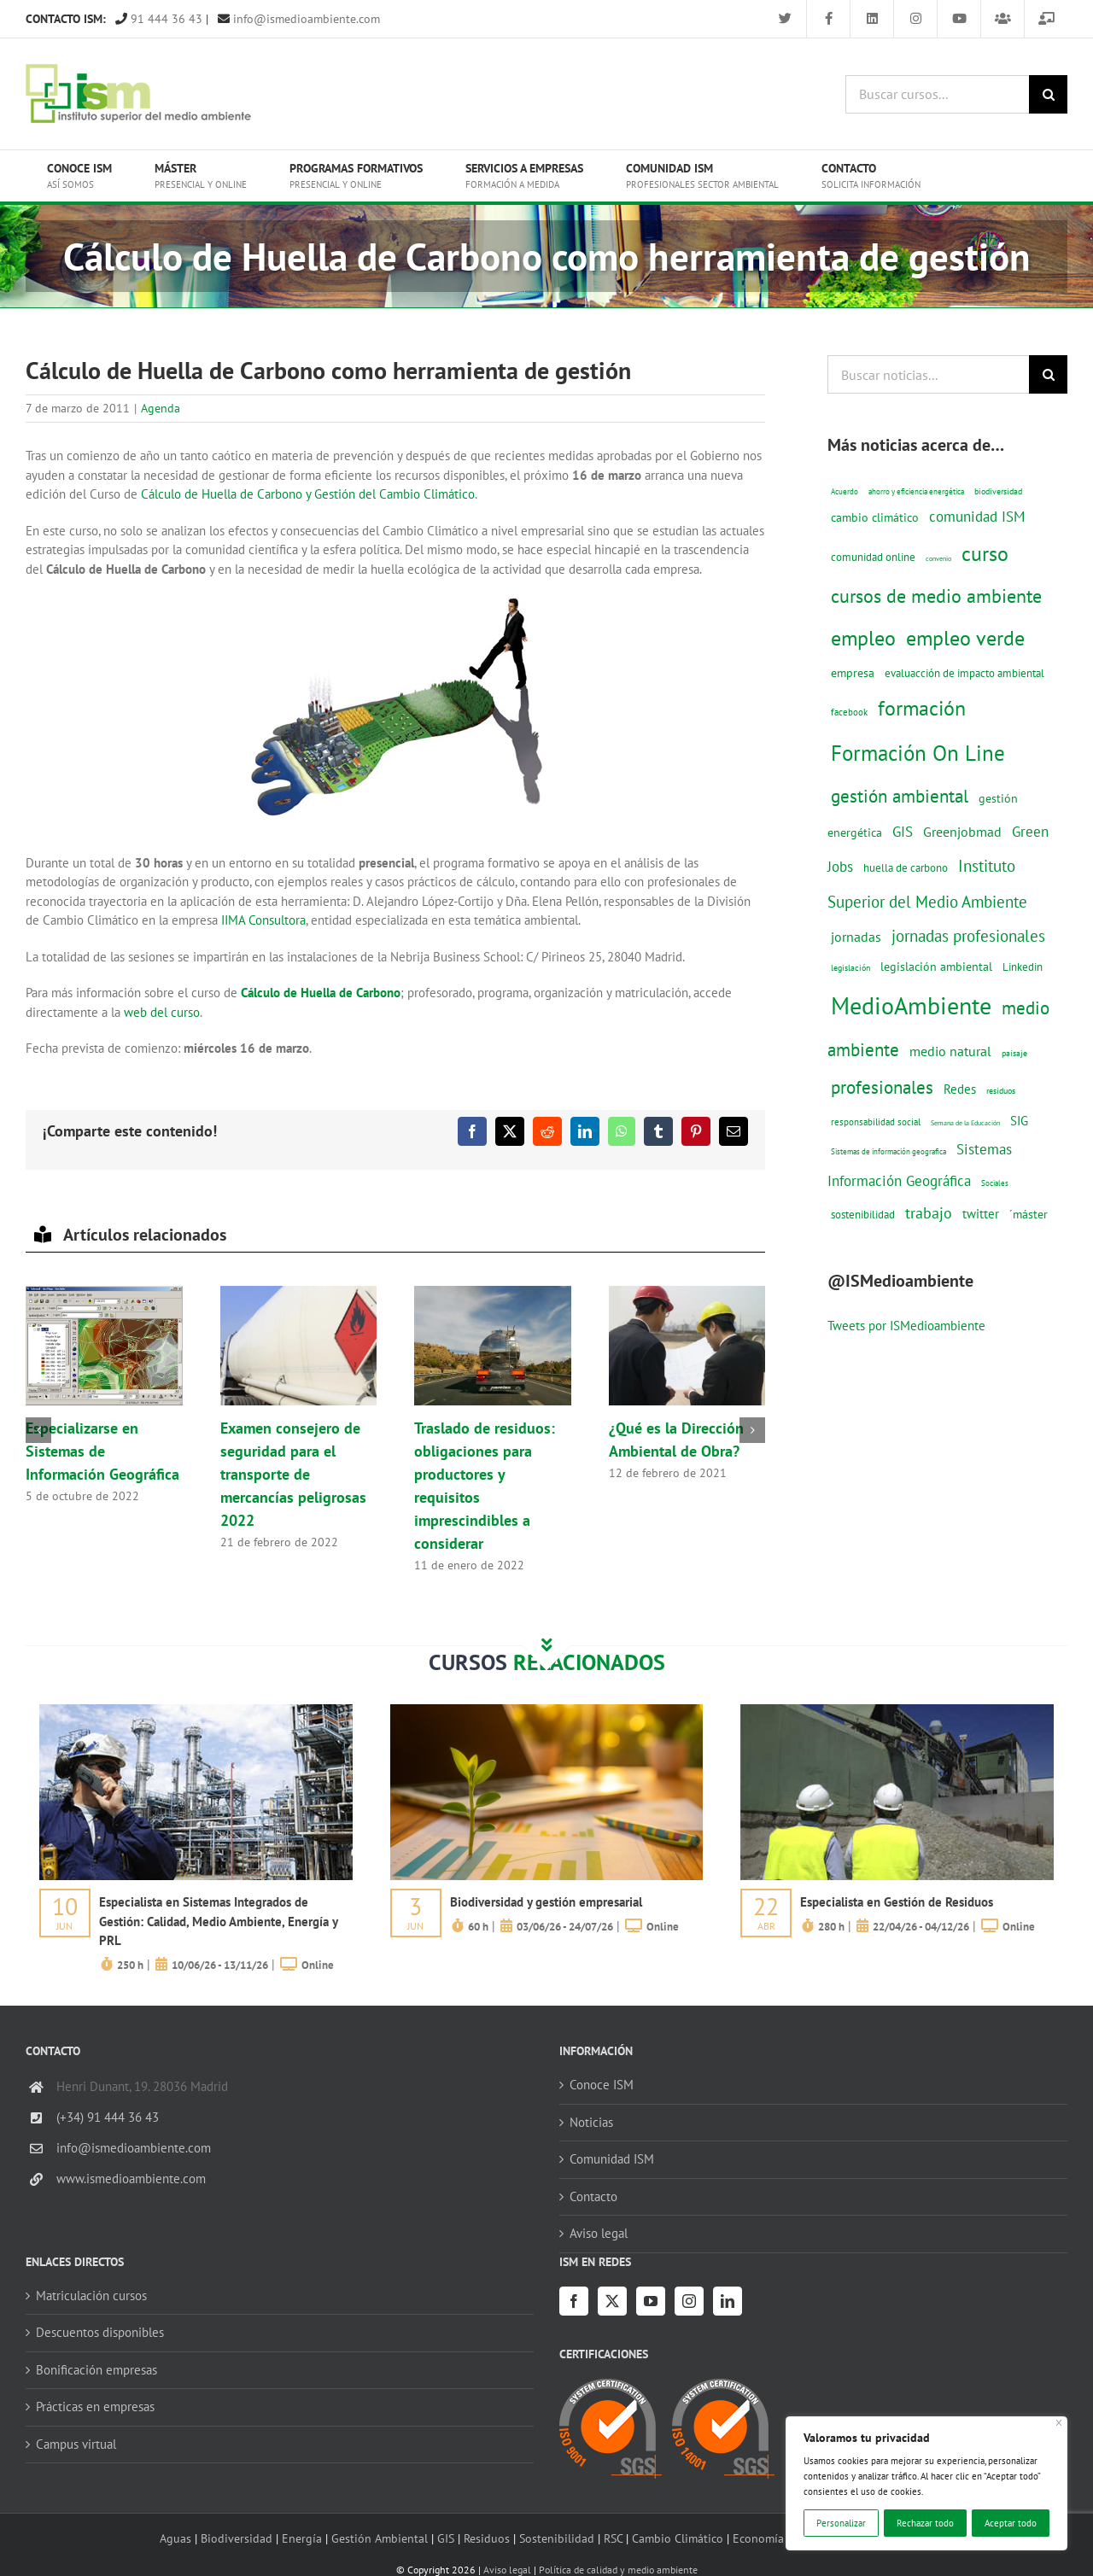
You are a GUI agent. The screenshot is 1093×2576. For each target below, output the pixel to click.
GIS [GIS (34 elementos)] (902, 831)
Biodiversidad (236, 2538)
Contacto (593, 2196)
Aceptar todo (1011, 2523)
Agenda (160, 408)
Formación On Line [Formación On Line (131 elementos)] (918, 753)
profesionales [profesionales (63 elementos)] (882, 1087)
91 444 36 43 (158, 18)
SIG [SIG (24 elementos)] (1019, 1121)
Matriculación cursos (91, 2295)
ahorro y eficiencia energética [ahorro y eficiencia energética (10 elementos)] (916, 491)
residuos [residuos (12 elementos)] (1000, 1090)
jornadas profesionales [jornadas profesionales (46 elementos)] (968, 936)
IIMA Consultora (263, 920)
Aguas (175, 2538)
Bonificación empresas (96, 2370)
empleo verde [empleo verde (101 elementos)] (965, 638)
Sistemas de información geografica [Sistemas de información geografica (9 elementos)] (888, 1151)
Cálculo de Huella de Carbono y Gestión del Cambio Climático (308, 494)
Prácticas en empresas (95, 2406)
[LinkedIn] (727, 2301)
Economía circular (779, 2538)
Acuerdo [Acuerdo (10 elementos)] (844, 491)
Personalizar (841, 2523)
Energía (302, 2538)
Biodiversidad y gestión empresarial (546, 1902)
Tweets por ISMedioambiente (906, 1325)
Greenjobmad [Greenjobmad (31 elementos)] (962, 831)
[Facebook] (573, 2301)
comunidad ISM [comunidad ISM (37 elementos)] (977, 516)
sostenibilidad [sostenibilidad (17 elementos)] (863, 1214)
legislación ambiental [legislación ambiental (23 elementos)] (936, 966)
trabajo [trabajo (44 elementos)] (928, 1212)
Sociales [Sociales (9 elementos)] (994, 1183)
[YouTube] (650, 2301)
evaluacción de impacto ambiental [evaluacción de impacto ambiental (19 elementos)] (964, 673)
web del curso (162, 1012)
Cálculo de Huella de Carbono (320, 992)
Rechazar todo (925, 2523)
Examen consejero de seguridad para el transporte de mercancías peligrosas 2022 (293, 1474)
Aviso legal (599, 2233)
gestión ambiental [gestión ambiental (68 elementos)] (899, 796)
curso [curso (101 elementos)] (984, 553)
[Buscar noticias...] (928, 374)
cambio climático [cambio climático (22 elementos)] (875, 517)
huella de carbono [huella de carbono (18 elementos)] (905, 868)
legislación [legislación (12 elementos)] (850, 967)
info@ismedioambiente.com (299, 18)
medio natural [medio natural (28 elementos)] (950, 1051)
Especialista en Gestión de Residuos (896, 1902)
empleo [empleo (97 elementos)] (863, 638)
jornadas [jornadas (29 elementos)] (856, 936)
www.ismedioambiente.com (131, 2178)
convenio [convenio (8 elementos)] (938, 558)
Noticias (591, 2122)
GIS (445, 2538)
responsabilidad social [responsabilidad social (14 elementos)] (876, 1121)
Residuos (487, 2538)
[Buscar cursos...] (937, 94)
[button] (38, 1430)
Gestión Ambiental (379, 2538)
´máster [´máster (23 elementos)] (1028, 1214)
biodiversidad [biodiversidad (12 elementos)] (998, 491)
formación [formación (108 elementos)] (922, 707)
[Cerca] (1059, 2423)
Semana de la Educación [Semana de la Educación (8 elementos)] (965, 1123)
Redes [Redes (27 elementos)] (960, 1088)
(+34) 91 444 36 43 (107, 2117)
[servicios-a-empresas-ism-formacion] (196, 1711)
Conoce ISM (602, 2085)
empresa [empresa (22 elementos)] (852, 673)
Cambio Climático (677, 2538)
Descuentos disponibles (100, 2332)
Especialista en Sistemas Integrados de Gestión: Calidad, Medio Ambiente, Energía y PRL (218, 1921)
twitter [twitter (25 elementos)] (980, 1214)
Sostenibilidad (556, 2538)
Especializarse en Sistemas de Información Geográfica (102, 1451)
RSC (613, 2538)
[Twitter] (612, 2301)
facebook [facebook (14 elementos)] (849, 711)
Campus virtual (76, 2444)
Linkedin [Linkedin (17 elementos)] (1022, 966)
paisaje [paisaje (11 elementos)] (1014, 1053)
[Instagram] (689, 2301)
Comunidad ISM (612, 2159)
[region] (926, 2483)
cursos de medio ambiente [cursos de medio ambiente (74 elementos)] (936, 596)
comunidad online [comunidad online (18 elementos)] (873, 557)
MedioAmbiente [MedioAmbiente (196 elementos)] (911, 1005)
